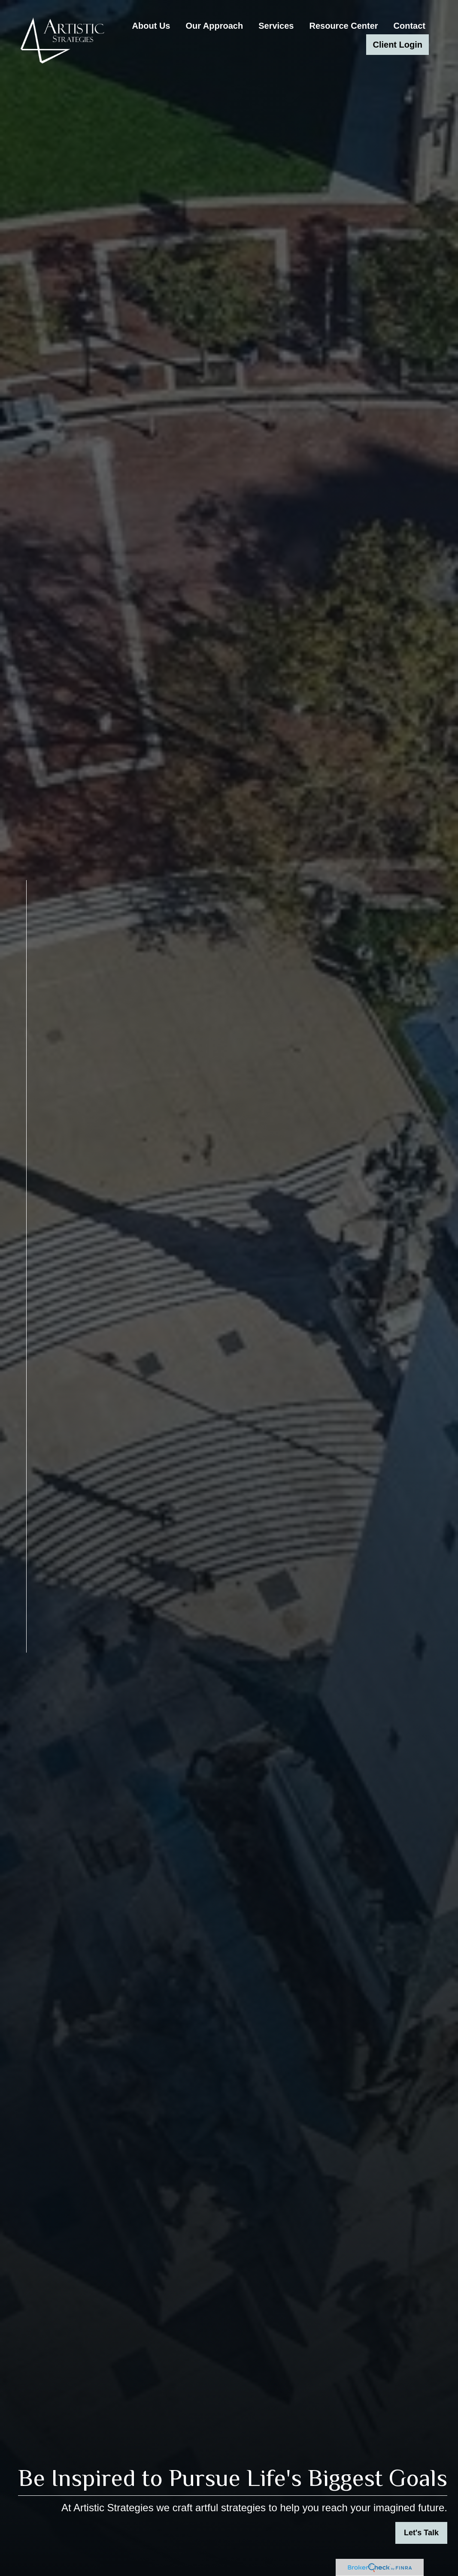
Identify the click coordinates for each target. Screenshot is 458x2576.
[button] (151, 25)
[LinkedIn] (26, 1691)
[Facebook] (26, 1675)
